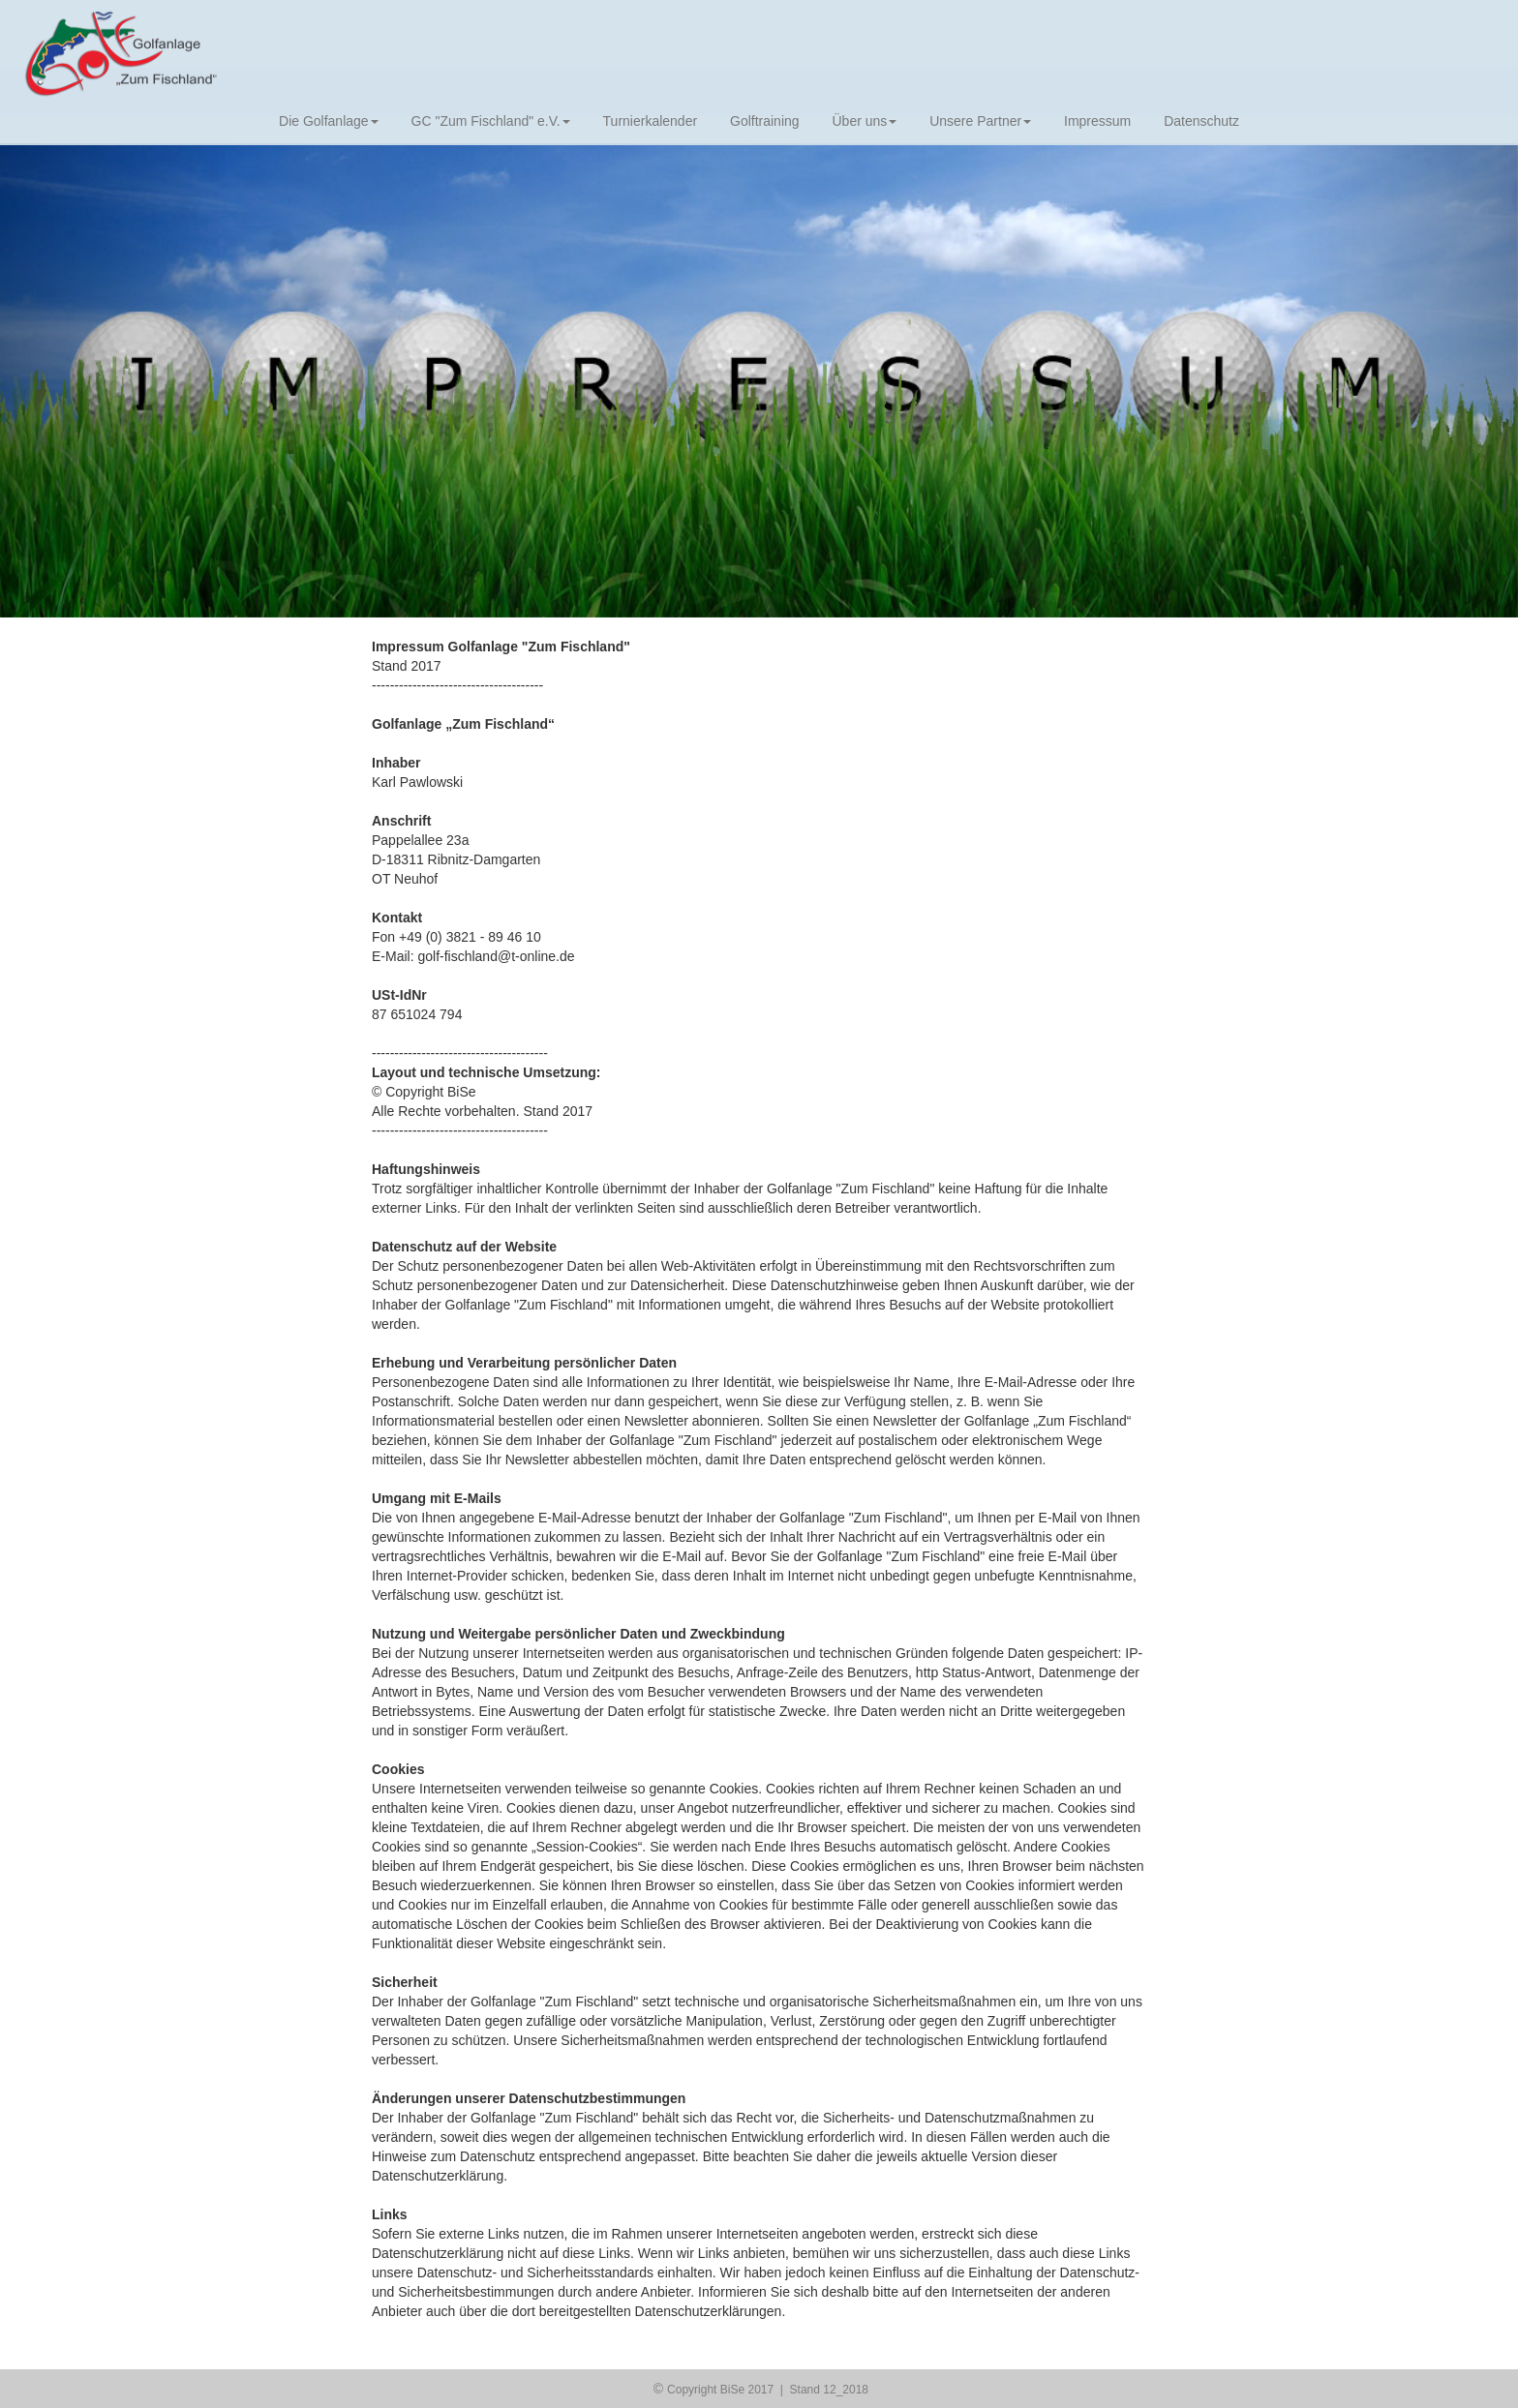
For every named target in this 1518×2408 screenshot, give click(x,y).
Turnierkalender (650, 121)
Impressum (1097, 121)
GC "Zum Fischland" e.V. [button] (490, 121)
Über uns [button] (864, 121)
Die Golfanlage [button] (329, 121)
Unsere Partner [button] (980, 121)
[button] (114, 380)
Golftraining (765, 121)
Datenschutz (1201, 121)
